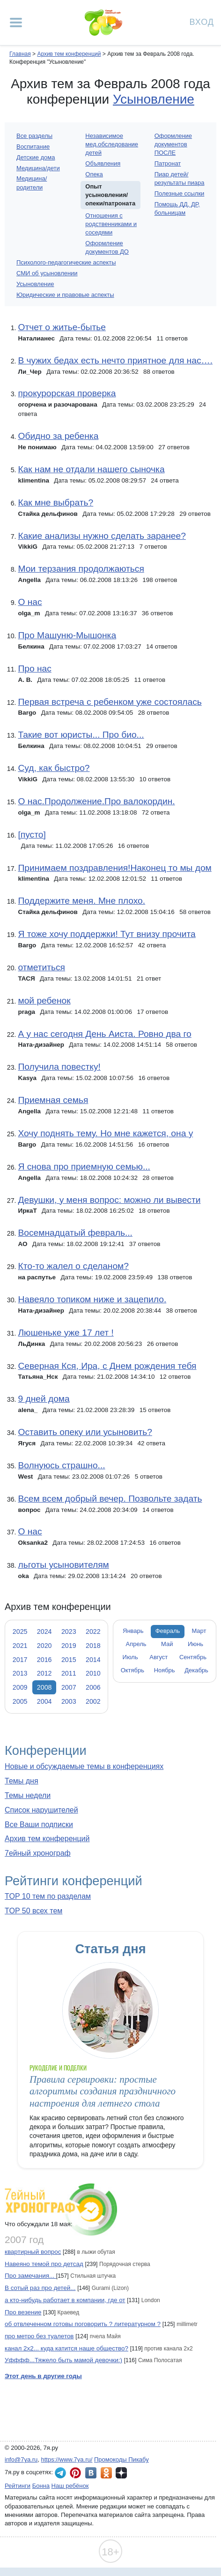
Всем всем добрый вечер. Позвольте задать (110, 1498)
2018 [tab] (93, 1645)
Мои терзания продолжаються (81, 569)
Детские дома (35, 157)
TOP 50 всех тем (33, 1911)
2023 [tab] (68, 1631)
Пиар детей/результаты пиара (180, 178)
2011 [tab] (68, 1673)
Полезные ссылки (180, 193)
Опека (94, 174)
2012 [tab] (44, 1673)
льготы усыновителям (63, 1565)
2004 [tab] (44, 1701)
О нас (30, 602)
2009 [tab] (20, 1687)
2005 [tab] (20, 1701)
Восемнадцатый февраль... (75, 1233)
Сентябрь (192, 1657)
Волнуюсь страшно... (61, 1465)
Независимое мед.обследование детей (111, 144)
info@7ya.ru (21, 2459)
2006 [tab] (93, 1687)
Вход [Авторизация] (202, 21)
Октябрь (132, 1670)
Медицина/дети (38, 168)
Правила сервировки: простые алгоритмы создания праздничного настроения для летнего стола (102, 2091)
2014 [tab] (93, 1659)
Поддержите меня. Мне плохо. (81, 901)
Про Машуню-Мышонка (67, 635)
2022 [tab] (93, 1631)
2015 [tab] (68, 1659)
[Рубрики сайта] (16, 22)
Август (158, 1657)
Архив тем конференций (47, 1839)
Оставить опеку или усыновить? (85, 1432)
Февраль (167, 1630)
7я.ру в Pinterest (75, 2472)
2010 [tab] (93, 1673)
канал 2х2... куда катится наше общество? (66, 2348)
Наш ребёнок (70, 2485)
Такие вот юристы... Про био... (81, 735)
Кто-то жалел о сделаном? (73, 1266)
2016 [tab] (44, 1659)
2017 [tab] (20, 1659)
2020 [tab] (44, 1645)
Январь (133, 1630)
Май (167, 1643)
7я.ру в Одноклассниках (106, 2472)
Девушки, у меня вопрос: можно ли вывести (109, 1200)
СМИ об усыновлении (47, 273)
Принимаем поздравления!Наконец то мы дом (114, 868)
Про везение (23, 2312)
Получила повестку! (59, 1067)
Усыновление (153, 99)
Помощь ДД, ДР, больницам (177, 208)
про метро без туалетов (39, 2336)
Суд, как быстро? (53, 768)
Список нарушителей (41, 1810)
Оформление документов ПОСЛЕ (173, 144)
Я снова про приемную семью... (84, 1166)
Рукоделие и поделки (58, 2067)
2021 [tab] (20, 1645)
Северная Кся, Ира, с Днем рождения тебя (107, 1366)
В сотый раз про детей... (40, 2287)
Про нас (34, 668)
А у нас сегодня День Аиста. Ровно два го (104, 1034)
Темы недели (28, 1795)
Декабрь (196, 1670)
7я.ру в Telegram (60, 2472)
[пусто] (31, 834)
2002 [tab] (93, 1701)
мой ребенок (44, 1000)
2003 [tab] (68, 1701)
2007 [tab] (68, 1687)
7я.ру (121, 2472)
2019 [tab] (68, 1645)
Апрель (136, 1643)
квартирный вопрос (33, 2251)
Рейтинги (17, 2485)
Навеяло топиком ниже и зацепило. (92, 1299)
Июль (130, 1657)
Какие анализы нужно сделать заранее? (101, 536)
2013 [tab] (20, 1673)
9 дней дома (43, 1399)
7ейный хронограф (38, 1853)
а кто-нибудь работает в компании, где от (65, 2300)
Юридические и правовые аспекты (65, 294)
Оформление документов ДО (107, 247)
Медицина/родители (31, 182)
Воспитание (33, 146)
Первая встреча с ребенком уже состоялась (109, 702)
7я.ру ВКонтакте (90, 2472)
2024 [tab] (44, 1631)
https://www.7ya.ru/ (67, 2459)
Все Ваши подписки (39, 1824)
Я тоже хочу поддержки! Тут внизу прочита (106, 934)
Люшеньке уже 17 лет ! (65, 1332)
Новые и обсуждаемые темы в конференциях (84, 1766)
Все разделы (34, 135)
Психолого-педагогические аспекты (66, 262)
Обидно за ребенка (58, 436)
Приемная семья (53, 1100)
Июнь (195, 1643)
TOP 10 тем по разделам (48, 1896)
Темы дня (21, 1781)
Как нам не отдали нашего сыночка (91, 469)
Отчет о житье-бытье (62, 327)
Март (199, 1630)
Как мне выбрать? (55, 502)
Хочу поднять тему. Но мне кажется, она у (105, 1133)
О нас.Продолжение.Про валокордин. (96, 801)
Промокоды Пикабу (121, 2459)
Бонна (41, 2485)
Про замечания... (30, 2275)
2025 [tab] (20, 1631)
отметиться (41, 967)
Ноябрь (164, 1670)
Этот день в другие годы (43, 2376)
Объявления (102, 163)
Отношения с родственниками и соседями (111, 224)
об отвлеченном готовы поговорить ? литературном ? (83, 2323)
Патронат (168, 163)
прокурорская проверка (67, 393)
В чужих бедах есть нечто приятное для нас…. (115, 360)
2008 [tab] (44, 1687)
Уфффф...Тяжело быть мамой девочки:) (63, 2360)
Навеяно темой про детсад (44, 2263)
